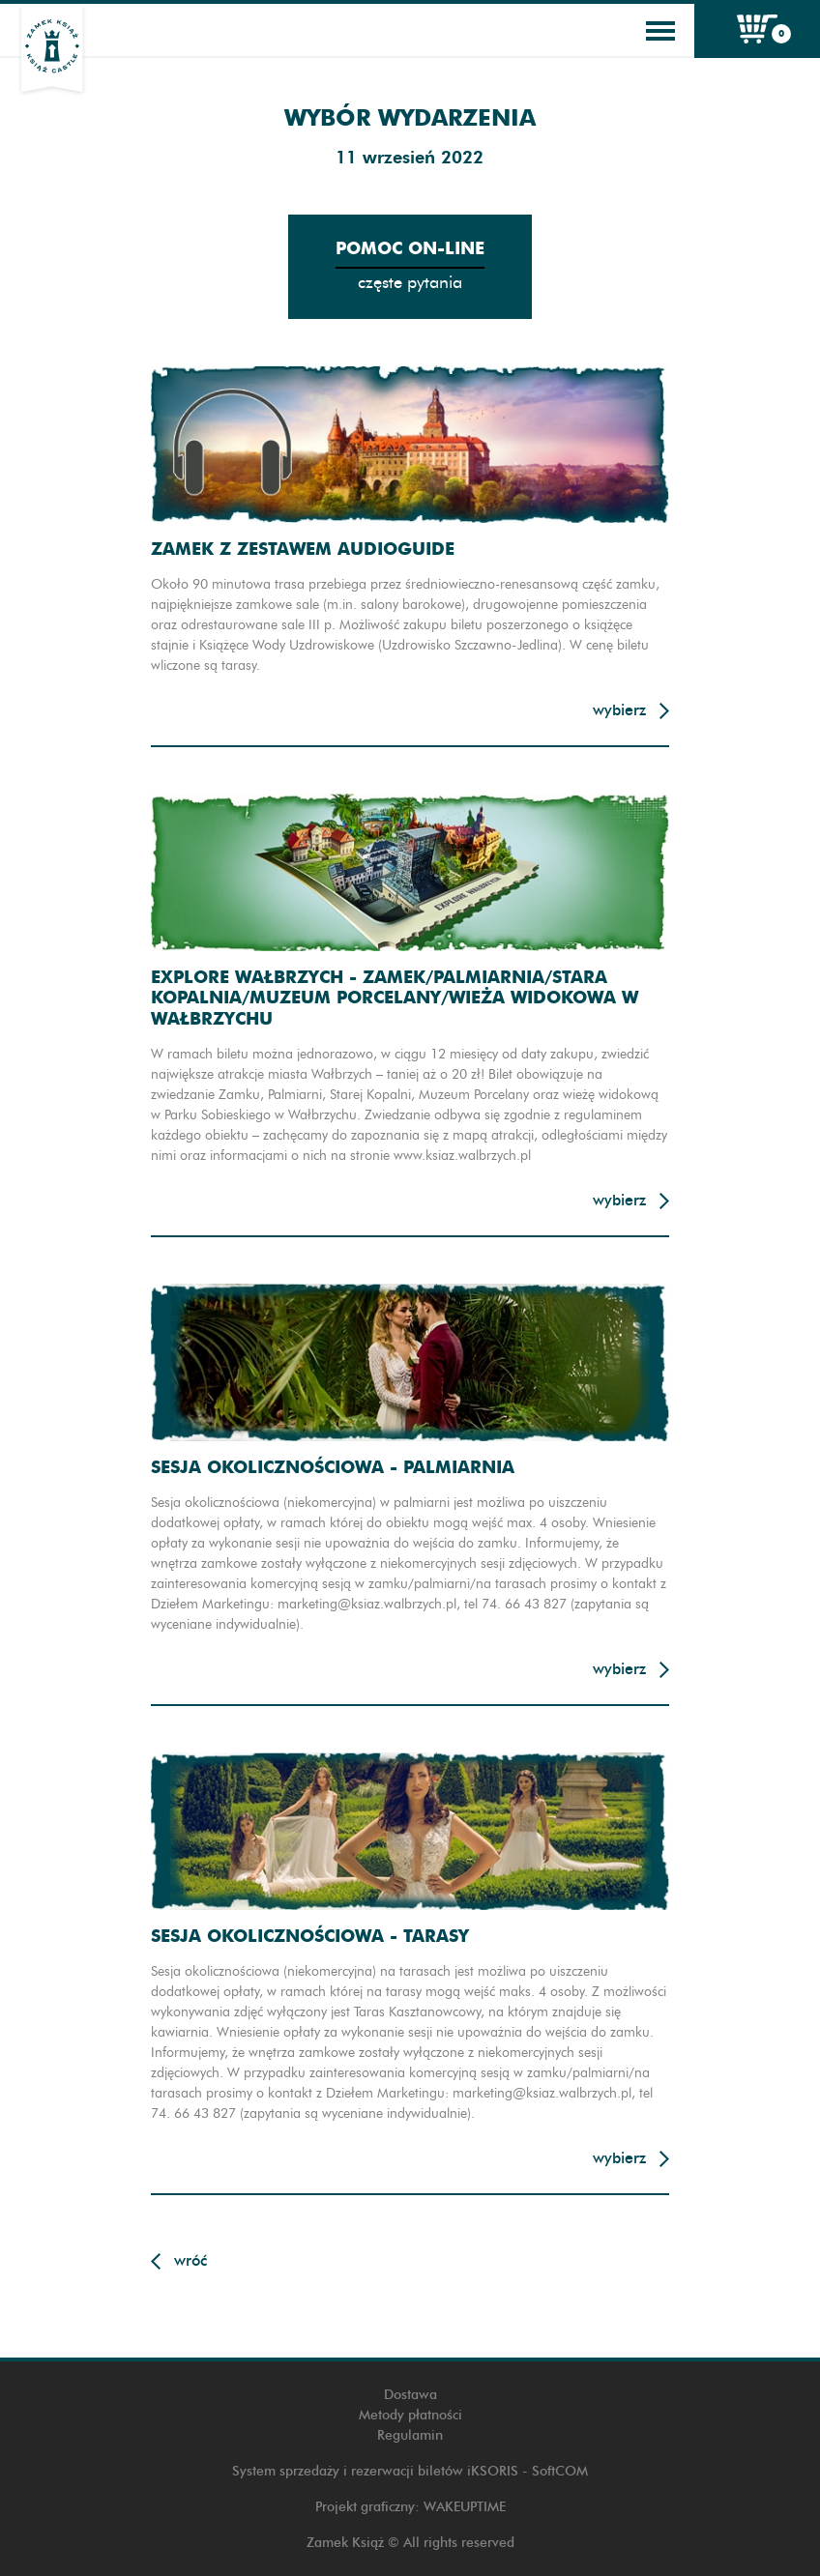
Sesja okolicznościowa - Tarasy (310, 1936)
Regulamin (410, 2435)
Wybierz (619, 710)
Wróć (190, 2260)
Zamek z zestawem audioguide (302, 548)
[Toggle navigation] (660, 31)
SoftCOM (560, 2471)
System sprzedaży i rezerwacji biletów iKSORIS (375, 2471)
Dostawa (410, 2395)
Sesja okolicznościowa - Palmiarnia (332, 1467)
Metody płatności (410, 2415)
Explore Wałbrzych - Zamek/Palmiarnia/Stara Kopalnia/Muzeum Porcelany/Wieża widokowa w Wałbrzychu (394, 997)
